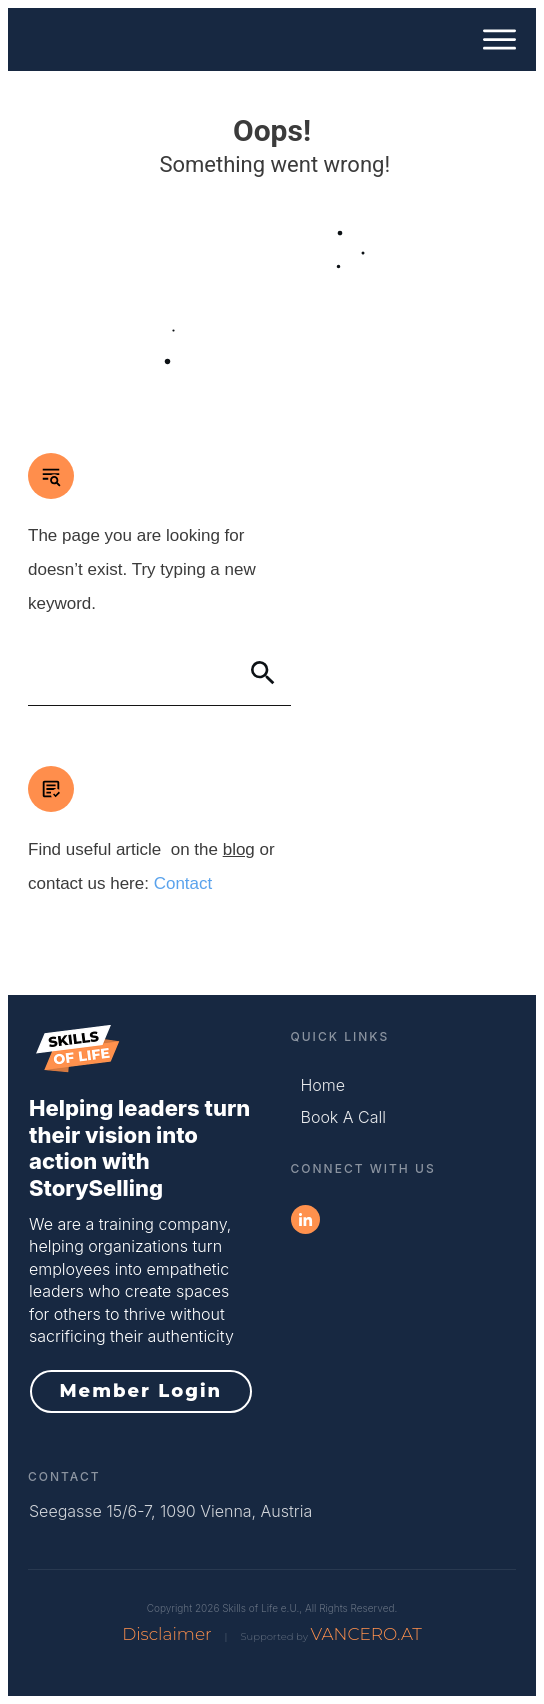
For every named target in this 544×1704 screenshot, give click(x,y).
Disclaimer (167, 1634)
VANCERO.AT (365, 1634)
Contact (183, 883)
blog (239, 849)
